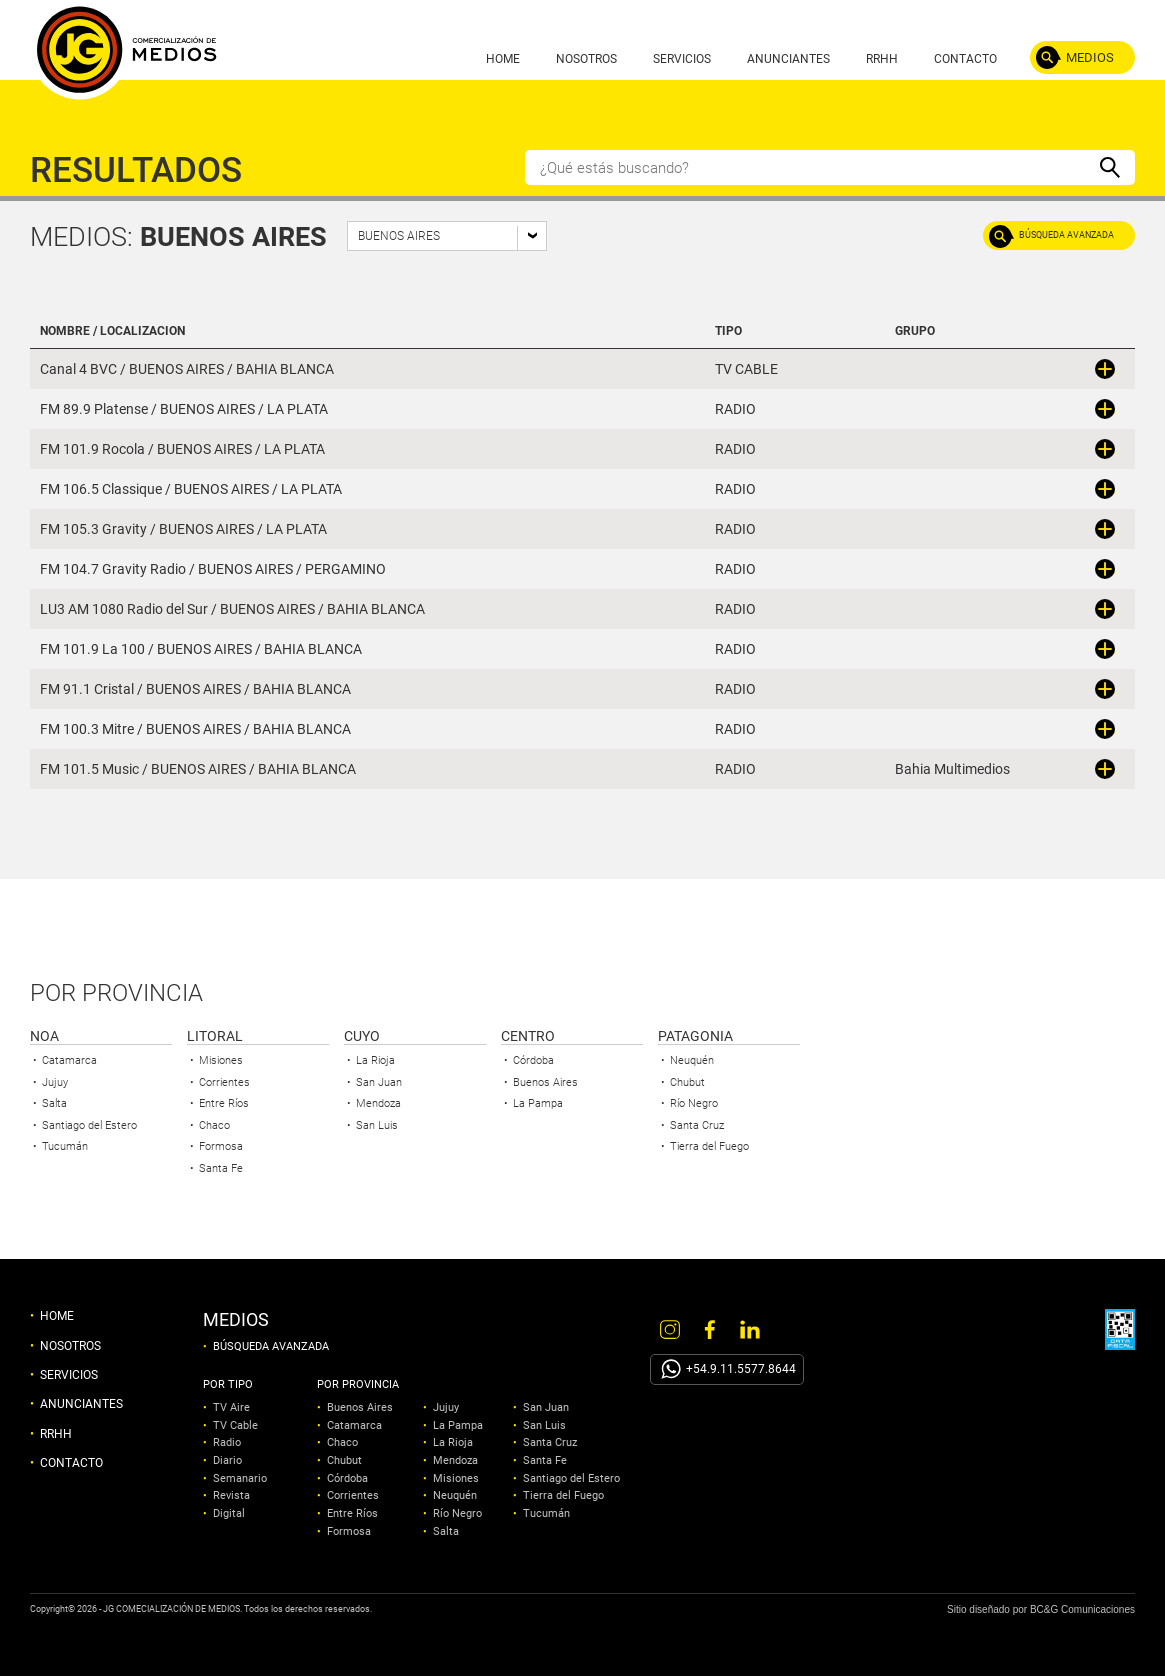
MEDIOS (1090, 57)
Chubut (687, 1082)
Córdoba (533, 1060)
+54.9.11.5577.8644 (741, 1369)
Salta (54, 1103)
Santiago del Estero (89, 1125)
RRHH (882, 59)
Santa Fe (221, 1168)
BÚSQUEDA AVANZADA (1066, 235)
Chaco (214, 1125)
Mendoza (378, 1103)
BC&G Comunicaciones (1082, 1609)
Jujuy (55, 1082)
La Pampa (538, 1103)
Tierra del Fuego (709, 1146)
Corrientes (224, 1082)
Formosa (221, 1146)
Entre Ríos (224, 1103)
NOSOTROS (586, 59)
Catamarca (69, 1060)
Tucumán (65, 1146)
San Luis (377, 1125)
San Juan (379, 1082)
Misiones (221, 1060)
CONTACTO (965, 59)
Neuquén (692, 1060)
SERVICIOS (682, 59)
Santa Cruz (697, 1125)
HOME (503, 59)
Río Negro (694, 1103)
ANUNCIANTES (788, 59)
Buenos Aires (545, 1082)
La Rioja (375, 1060)
